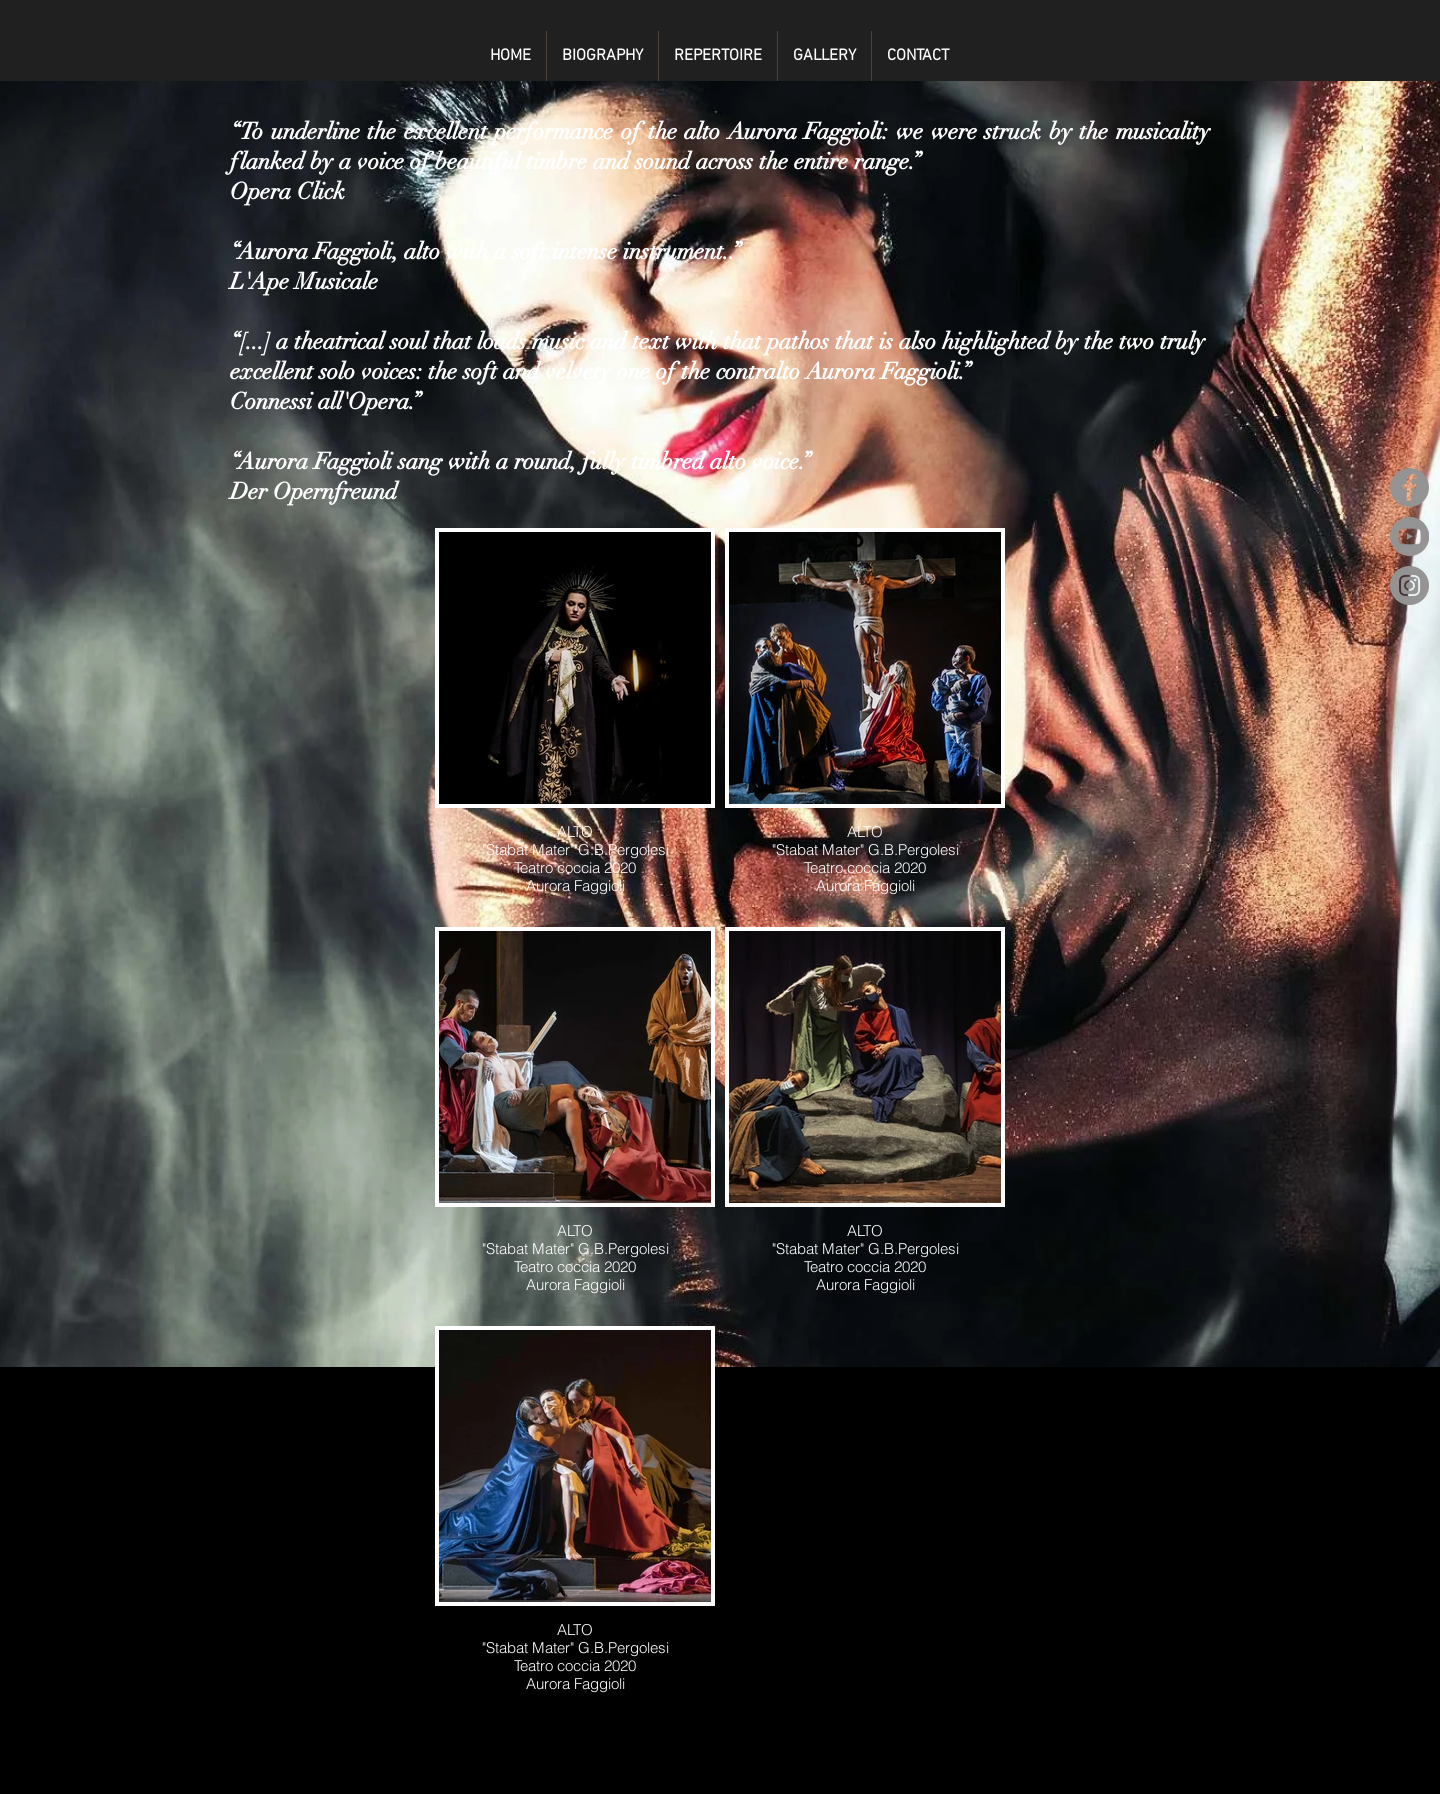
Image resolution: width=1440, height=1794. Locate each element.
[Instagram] (1409, 585)
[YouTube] (1409, 536)
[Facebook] (1409, 487)
